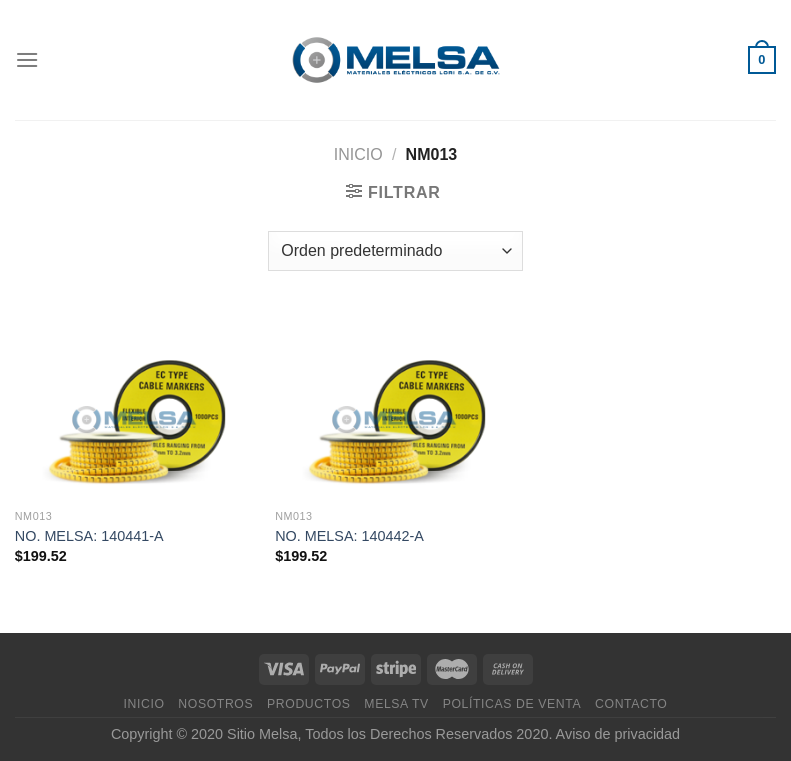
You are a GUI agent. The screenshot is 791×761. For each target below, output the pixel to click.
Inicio (358, 154)
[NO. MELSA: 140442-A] (395, 405)
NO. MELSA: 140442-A (349, 536)
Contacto (631, 704)
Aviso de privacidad (618, 734)
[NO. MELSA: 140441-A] (135, 405)
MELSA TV (396, 704)
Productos (308, 704)
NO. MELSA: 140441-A (89, 536)
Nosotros (215, 704)
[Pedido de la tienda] (395, 251)
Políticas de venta (512, 704)
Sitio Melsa (262, 734)
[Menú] (27, 59)
